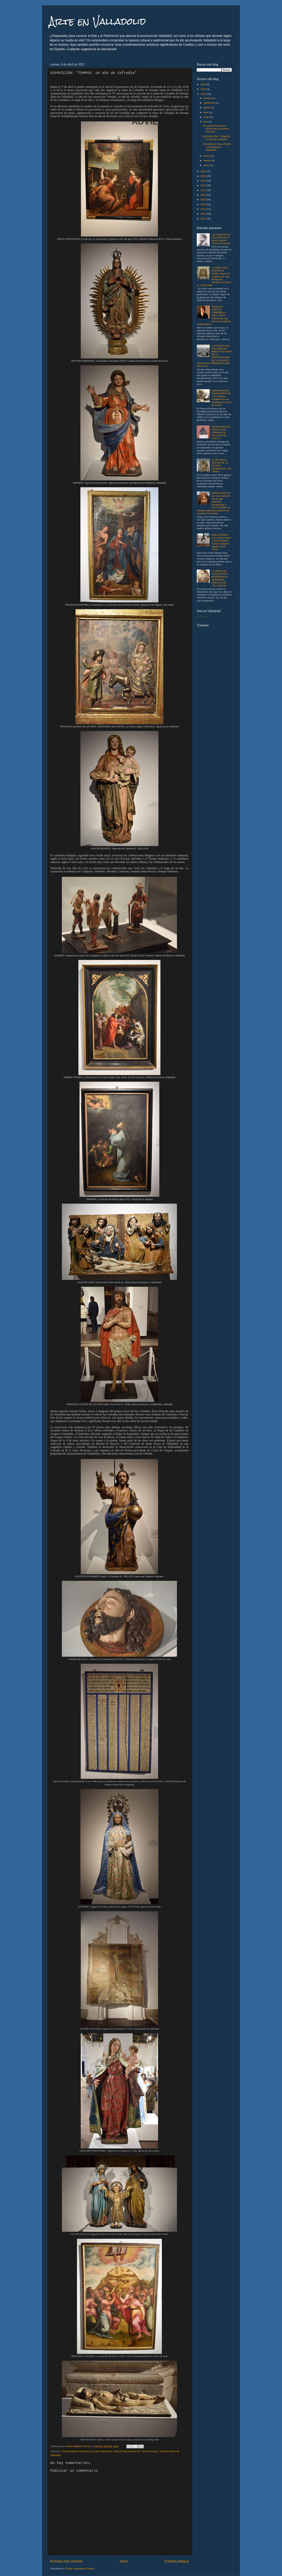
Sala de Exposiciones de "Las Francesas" (135, 2451)
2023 (204, 89)
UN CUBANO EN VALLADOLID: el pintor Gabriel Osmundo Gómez (221, 239)
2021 (204, 171)
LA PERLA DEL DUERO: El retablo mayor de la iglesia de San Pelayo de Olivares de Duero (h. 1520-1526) (214, 276)
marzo (207, 156)
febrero (207, 160)
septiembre (209, 102)
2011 (204, 218)
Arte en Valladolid (97, 21)
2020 (204, 176)
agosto (207, 107)
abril (206, 121)
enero (206, 165)
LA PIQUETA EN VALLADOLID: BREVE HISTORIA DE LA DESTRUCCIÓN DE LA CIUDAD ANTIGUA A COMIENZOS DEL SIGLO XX (214, 355)
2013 (204, 209)
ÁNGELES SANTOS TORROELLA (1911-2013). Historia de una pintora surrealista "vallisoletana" (214, 315)
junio (206, 112)
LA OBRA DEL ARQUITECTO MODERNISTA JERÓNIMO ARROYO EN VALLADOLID (219, 578)
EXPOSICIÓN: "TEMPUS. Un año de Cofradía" (217, 138)
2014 (204, 204)
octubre (207, 98)
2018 (204, 185)
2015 (204, 199)
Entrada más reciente (66, 2561)
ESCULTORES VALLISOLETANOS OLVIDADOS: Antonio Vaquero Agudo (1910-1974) (221, 542)
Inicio (124, 2561)
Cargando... (203, 616)
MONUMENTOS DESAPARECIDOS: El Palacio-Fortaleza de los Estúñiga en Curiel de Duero (221, 397)
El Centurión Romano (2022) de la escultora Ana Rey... (216, 128)
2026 (204, 84)
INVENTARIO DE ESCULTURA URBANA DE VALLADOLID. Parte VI (221, 432)
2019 (204, 180)
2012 (204, 213)
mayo (206, 117)
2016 (204, 195)
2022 (204, 94)
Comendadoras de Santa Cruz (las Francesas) (87, 2451)
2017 (204, 190)
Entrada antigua (177, 2561)
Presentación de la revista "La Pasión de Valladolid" (217, 147)
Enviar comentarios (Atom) (80, 2568)
